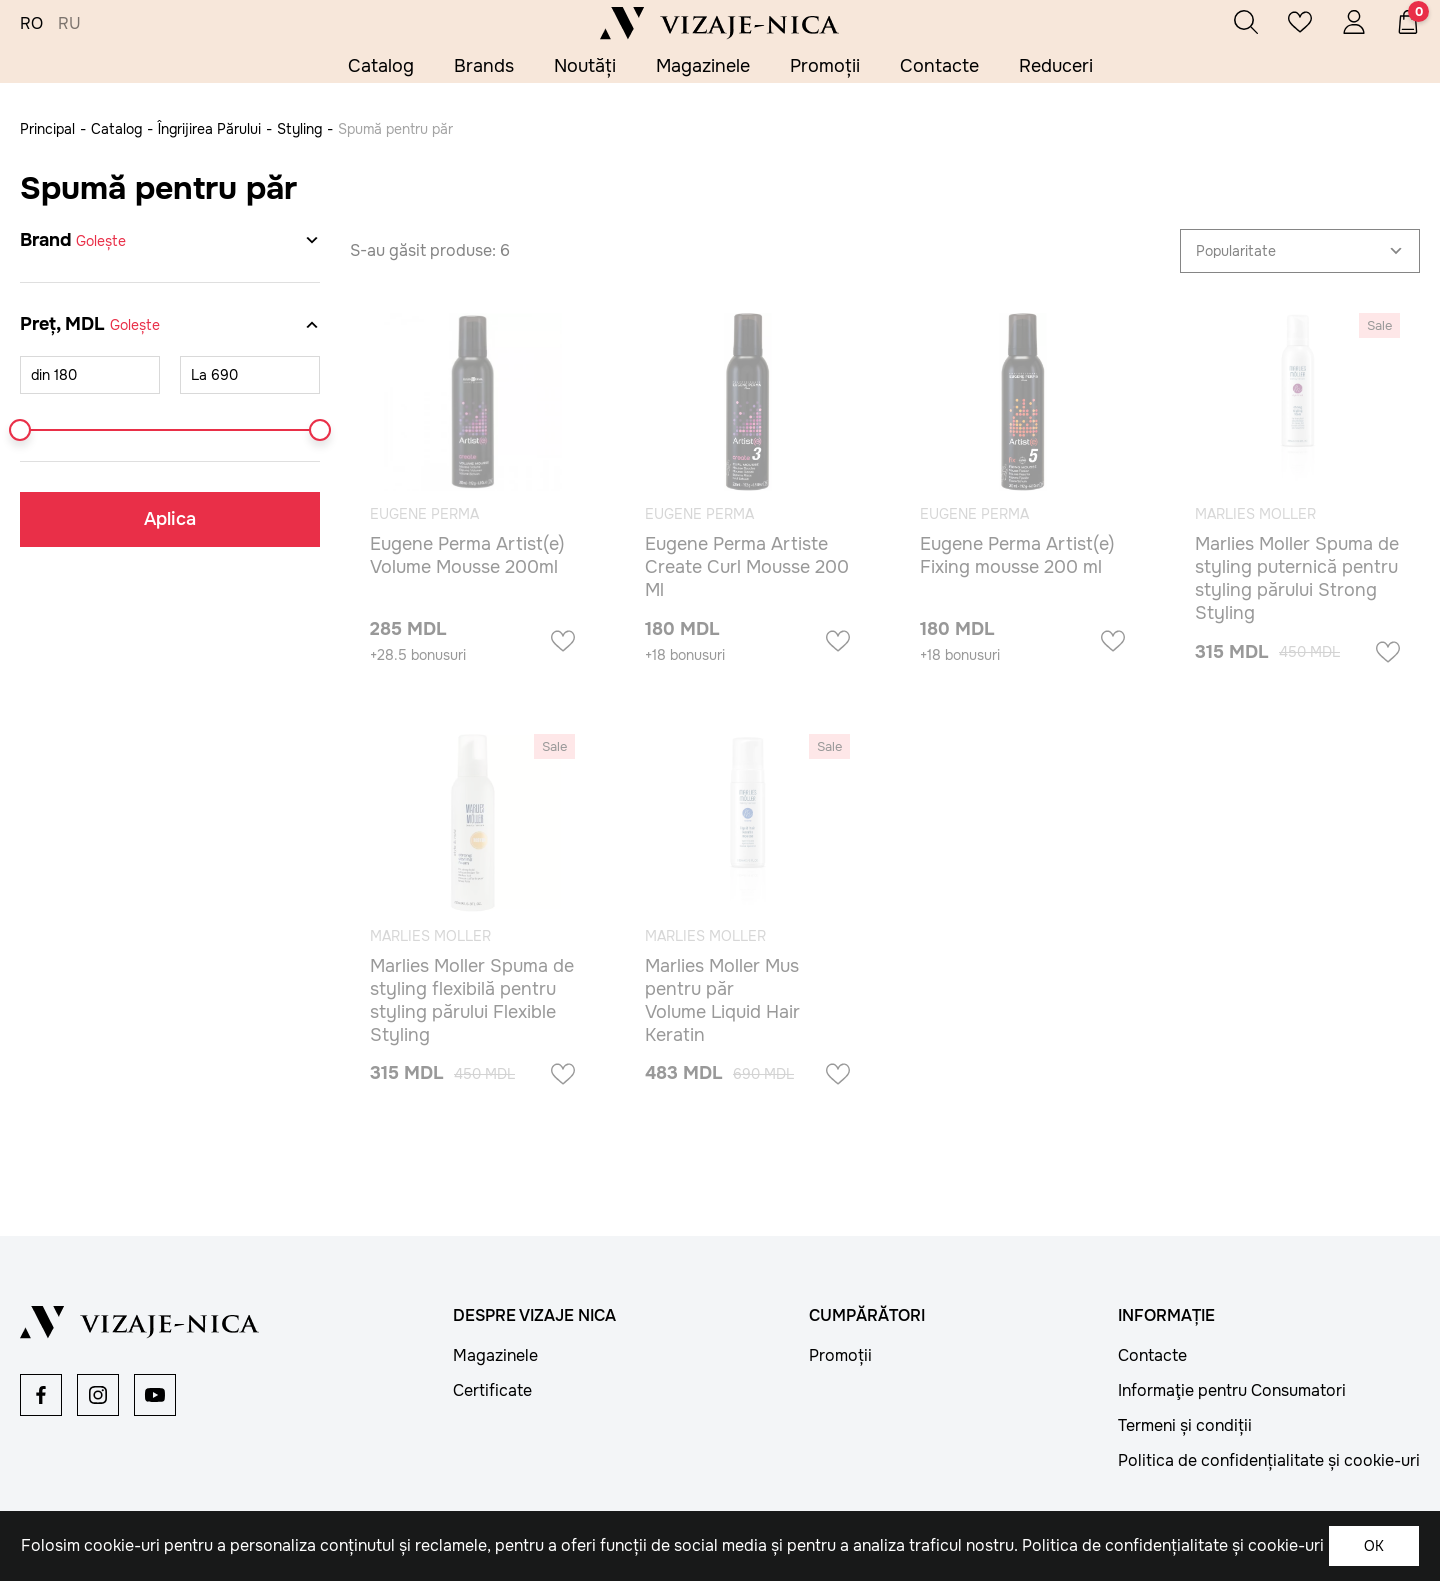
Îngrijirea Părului (209, 129)
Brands (484, 66)
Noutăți (585, 66)
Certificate (492, 1390)
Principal (47, 129)
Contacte (939, 66)
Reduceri (1056, 66)
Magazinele (703, 66)
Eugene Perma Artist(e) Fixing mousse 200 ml (1017, 555)
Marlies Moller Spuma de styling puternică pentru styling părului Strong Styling (1297, 578)
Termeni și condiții (1185, 1425)
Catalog (381, 66)
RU (69, 24)
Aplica (170, 519)
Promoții (825, 66)
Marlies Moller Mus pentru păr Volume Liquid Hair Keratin (722, 1000)
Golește (101, 241)
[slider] (20, 430)
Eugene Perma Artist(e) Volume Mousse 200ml (467, 555)
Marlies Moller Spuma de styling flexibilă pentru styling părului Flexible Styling (472, 1000)
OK (1374, 1546)
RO (31, 24)
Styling (299, 129)
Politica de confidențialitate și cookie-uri (1269, 1460)
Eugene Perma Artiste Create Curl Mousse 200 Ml (747, 567)
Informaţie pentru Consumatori (1232, 1390)
